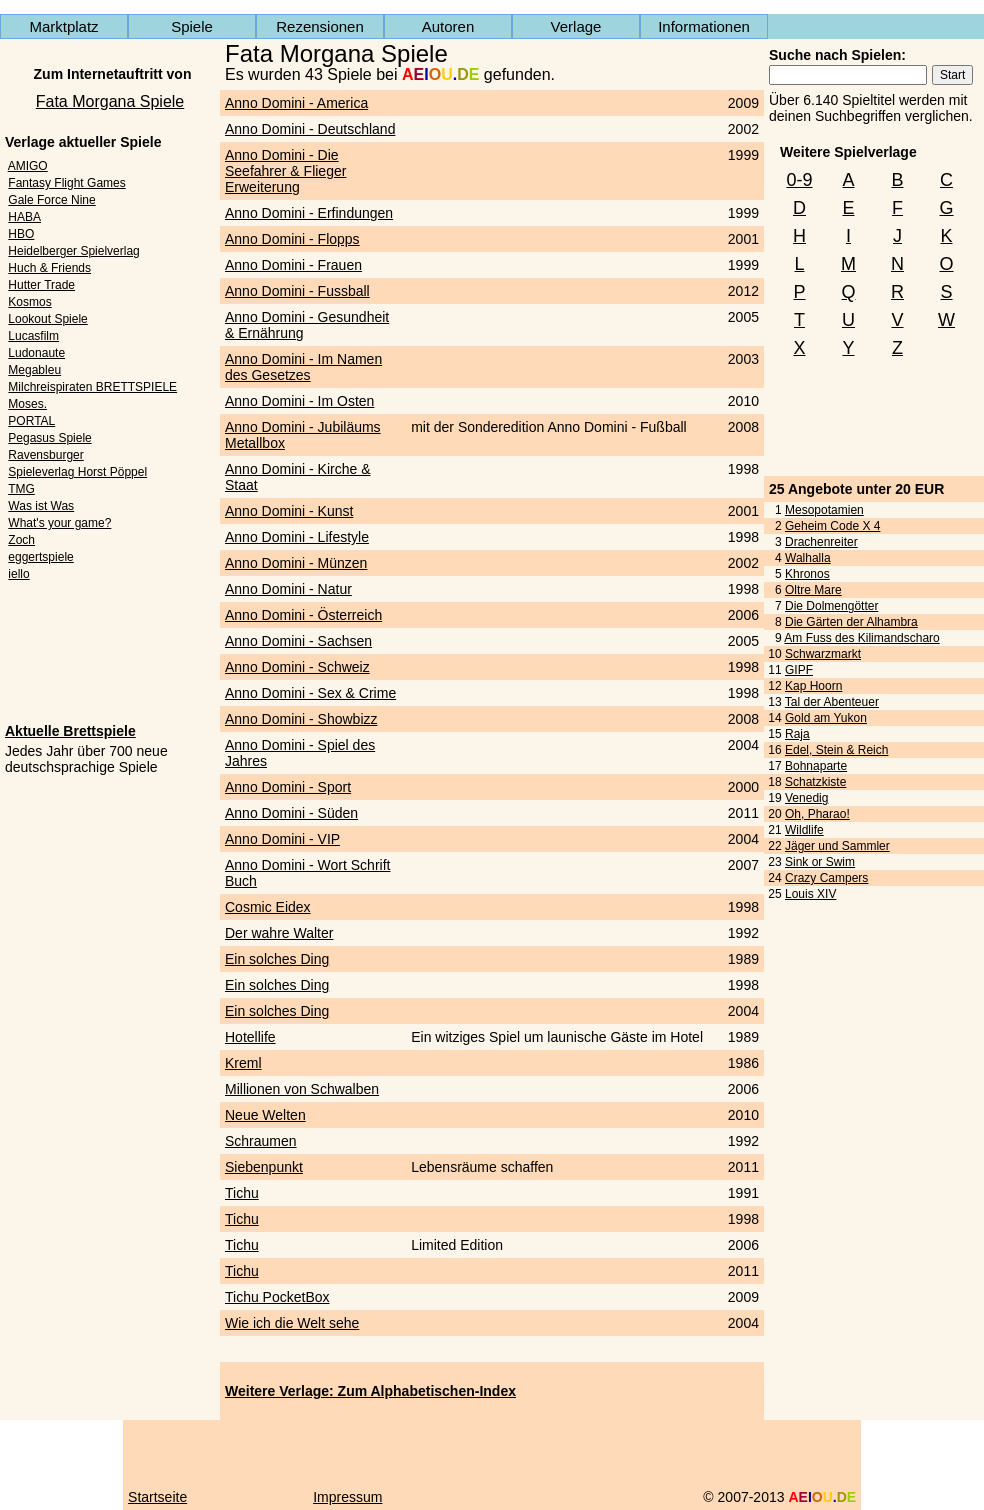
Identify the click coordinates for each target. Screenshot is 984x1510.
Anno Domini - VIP (282, 839)
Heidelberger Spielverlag (73, 251)
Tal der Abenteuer (832, 702)
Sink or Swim (820, 862)
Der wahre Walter (279, 933)
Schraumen (261, 1141)
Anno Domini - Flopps (292, 239)
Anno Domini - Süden (291, 813)
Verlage (576, 26)
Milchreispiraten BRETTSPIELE (92, 387)
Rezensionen (320, 26)
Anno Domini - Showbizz (301, 719)
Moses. (27, 404)
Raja (797, 734)
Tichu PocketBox (277, 1297)
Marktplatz (63, 26)
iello (18, 574)
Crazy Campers (826, 878)
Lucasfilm (33, 336)
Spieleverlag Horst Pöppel (77, 472)
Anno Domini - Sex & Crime (310, 693)
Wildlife (804, 830)
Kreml (243, 1063)
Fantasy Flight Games (66, 183)
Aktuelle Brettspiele (70, 731)
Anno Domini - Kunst (289, 511)
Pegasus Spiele (49, 438)
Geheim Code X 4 (832, 526)
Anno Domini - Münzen (296, 563)
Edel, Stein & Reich (836, 750)
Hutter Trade (41, 285)
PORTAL (31, 421)
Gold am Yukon (826, 718)
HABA (24, 217)
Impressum (347, 1497)
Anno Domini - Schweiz (297, 667)
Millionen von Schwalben (302, 1089)
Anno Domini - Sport (288, 787)
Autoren (448, 26)
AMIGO (28, 166)
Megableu (34, 370)
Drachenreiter (821, 542)
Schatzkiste (815, 782)
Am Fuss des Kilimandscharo (861, 638)
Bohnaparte (816, 766)
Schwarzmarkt (823, 654)
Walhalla (808, 558)
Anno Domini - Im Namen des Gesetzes (303, 367)
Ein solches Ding (277, 959)
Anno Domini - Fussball (297, 291)
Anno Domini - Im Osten (299, 401)
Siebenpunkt (264, 1167)
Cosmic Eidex (268, 907)
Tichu (242, 1193)
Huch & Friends (49, 268)
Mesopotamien (824, 510)
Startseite (157, 1497)
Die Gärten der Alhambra (851, 622)
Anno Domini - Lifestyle (297, 537)
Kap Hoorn (813, 686)
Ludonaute (36, 353)
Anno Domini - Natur (288, 589)
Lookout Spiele (47, 319)
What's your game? (59, 523)
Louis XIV (810, 894)
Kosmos (29, 302)
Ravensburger (45, 455)
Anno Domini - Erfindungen (309, 213)
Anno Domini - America (296, 103)
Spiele (192, 26)
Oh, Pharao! (817, 814)
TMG (21, 489)
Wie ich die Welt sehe (292, 1323)
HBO (21, 234)
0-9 (799, 180)
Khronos (807, 574)
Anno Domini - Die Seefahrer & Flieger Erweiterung (285, 171)
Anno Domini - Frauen (293, 265)
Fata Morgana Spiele (110, 101)
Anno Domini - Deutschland (310, 129)
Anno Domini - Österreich (303, 615)
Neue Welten (265, 1115)
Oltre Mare (813, 590)
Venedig (806, 798)
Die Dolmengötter (831, 606)
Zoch (21, 540)
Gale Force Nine (51, 200)
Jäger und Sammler (837, 846)
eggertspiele (40, 557)
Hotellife (250, 1037)
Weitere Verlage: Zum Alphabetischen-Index (370, 1391)
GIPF (799, 670)
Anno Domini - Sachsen (298, 641)
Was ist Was (41, 506)
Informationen (704, 26)
